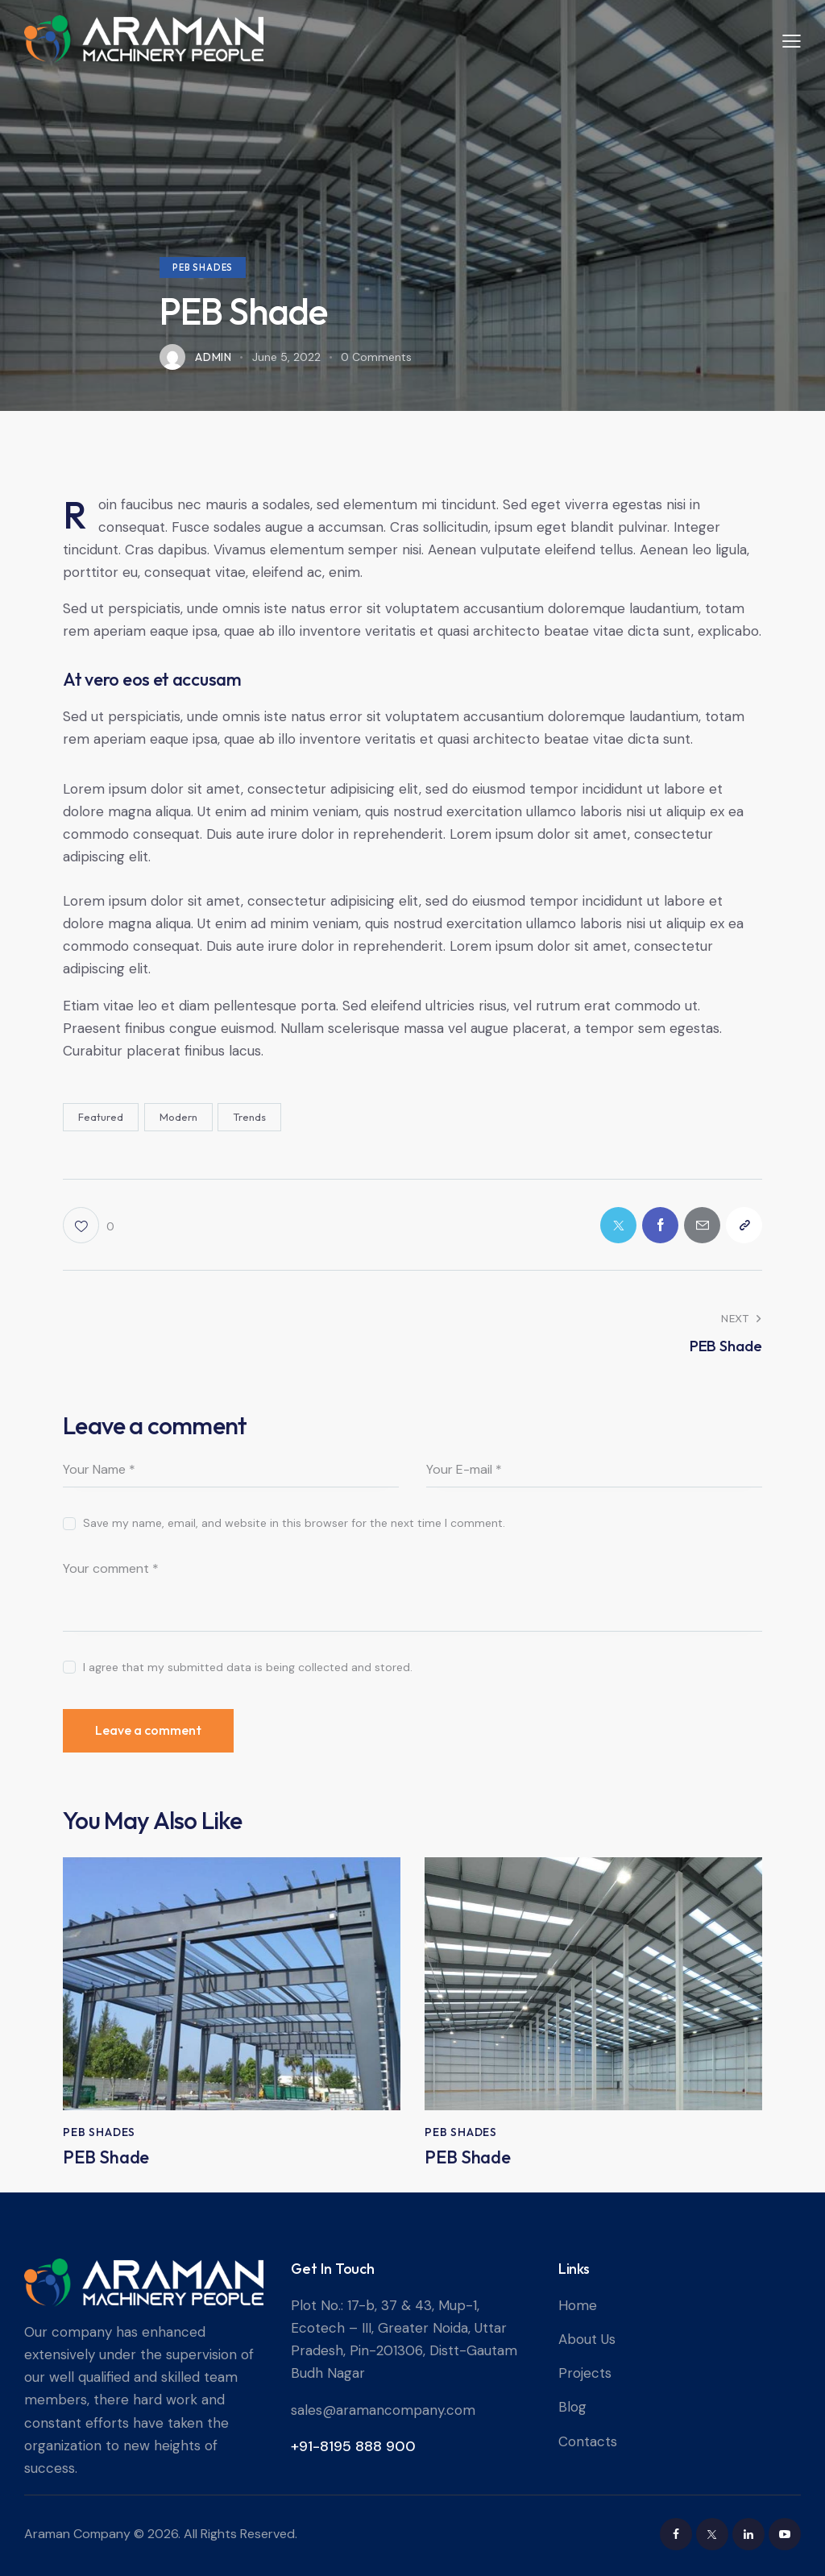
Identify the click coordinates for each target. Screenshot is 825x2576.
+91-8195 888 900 (353, 2446)
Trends (249, 1116)
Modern (178, 1116)
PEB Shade (106, 2157)
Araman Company (77, 2533)
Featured (100, 1116)
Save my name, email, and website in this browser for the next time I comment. (294, 1523)
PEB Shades (202, 267)
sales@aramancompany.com (383, 2410)
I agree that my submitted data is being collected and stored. (247, 1667)
